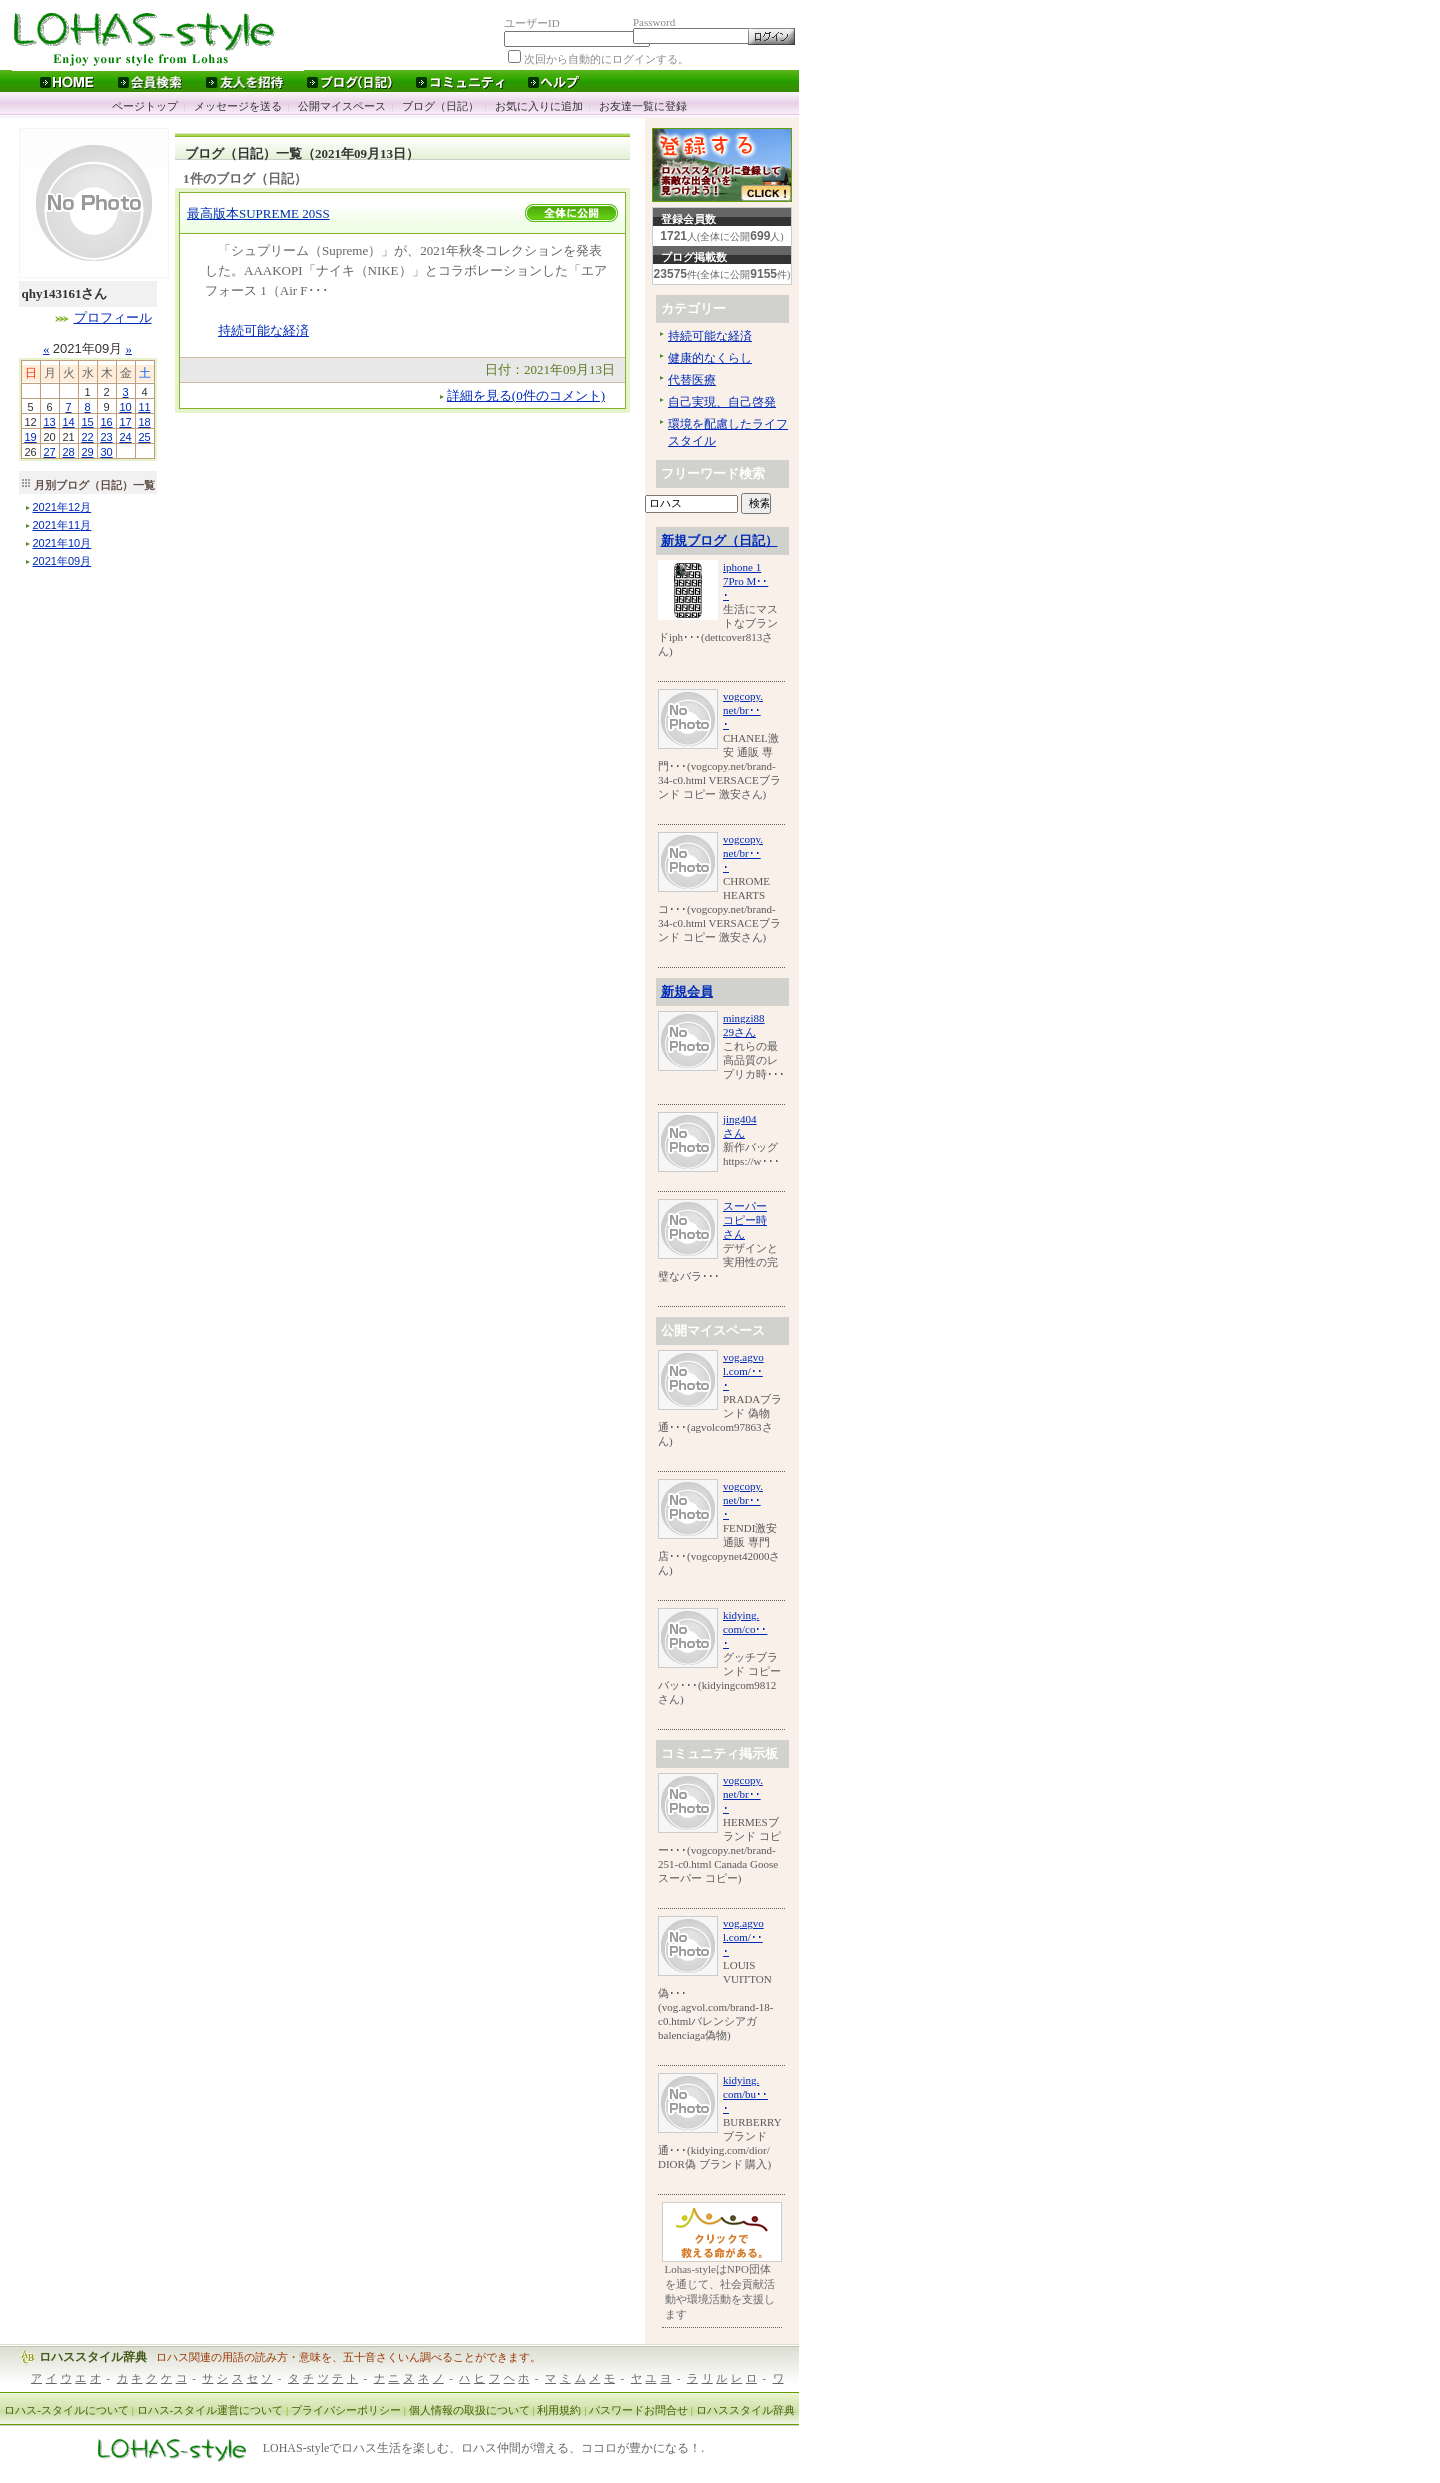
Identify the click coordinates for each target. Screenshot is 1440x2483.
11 (144, 407)
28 (68, 452)
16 (106, 422)
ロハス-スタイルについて (66, 2410)
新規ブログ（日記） (719, 540)
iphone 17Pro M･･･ (745, 581)
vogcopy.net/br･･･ (743, 710)
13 (49, 422)
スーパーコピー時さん (745, 1220)
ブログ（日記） (440, 106)
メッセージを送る (238, 106)
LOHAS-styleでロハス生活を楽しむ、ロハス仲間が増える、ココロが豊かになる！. (484, 2449)
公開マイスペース (342, 106)
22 (87, 437)
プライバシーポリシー (346, 2410)
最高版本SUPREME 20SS (258, 213)
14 (68, 422)
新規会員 (687, 991)
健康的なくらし (710, 358)
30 (106, 452)
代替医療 (692, 380)
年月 (62, 507)
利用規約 (559, 2410)
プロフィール (113, 317)
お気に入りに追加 (539, 106)
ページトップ (145, 106)
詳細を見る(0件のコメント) (526, 395)
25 (144, 437)
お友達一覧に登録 (643, 106)
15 (87, 422)
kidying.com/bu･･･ (745, 2094)
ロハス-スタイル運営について (210, 2410)
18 (144, 422)
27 (49, 452)
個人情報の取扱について (469, 2410)
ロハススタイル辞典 (93, 2357)
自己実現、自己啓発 (722, 402)
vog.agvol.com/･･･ (743, 1371)
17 (125, 422)
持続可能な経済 (263, 330)
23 (106, 437)
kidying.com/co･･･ (745, 1629)
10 (125, 407)
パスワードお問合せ (638, 2410)
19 (30, 437)
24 (125, 437)
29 (87, 452)
